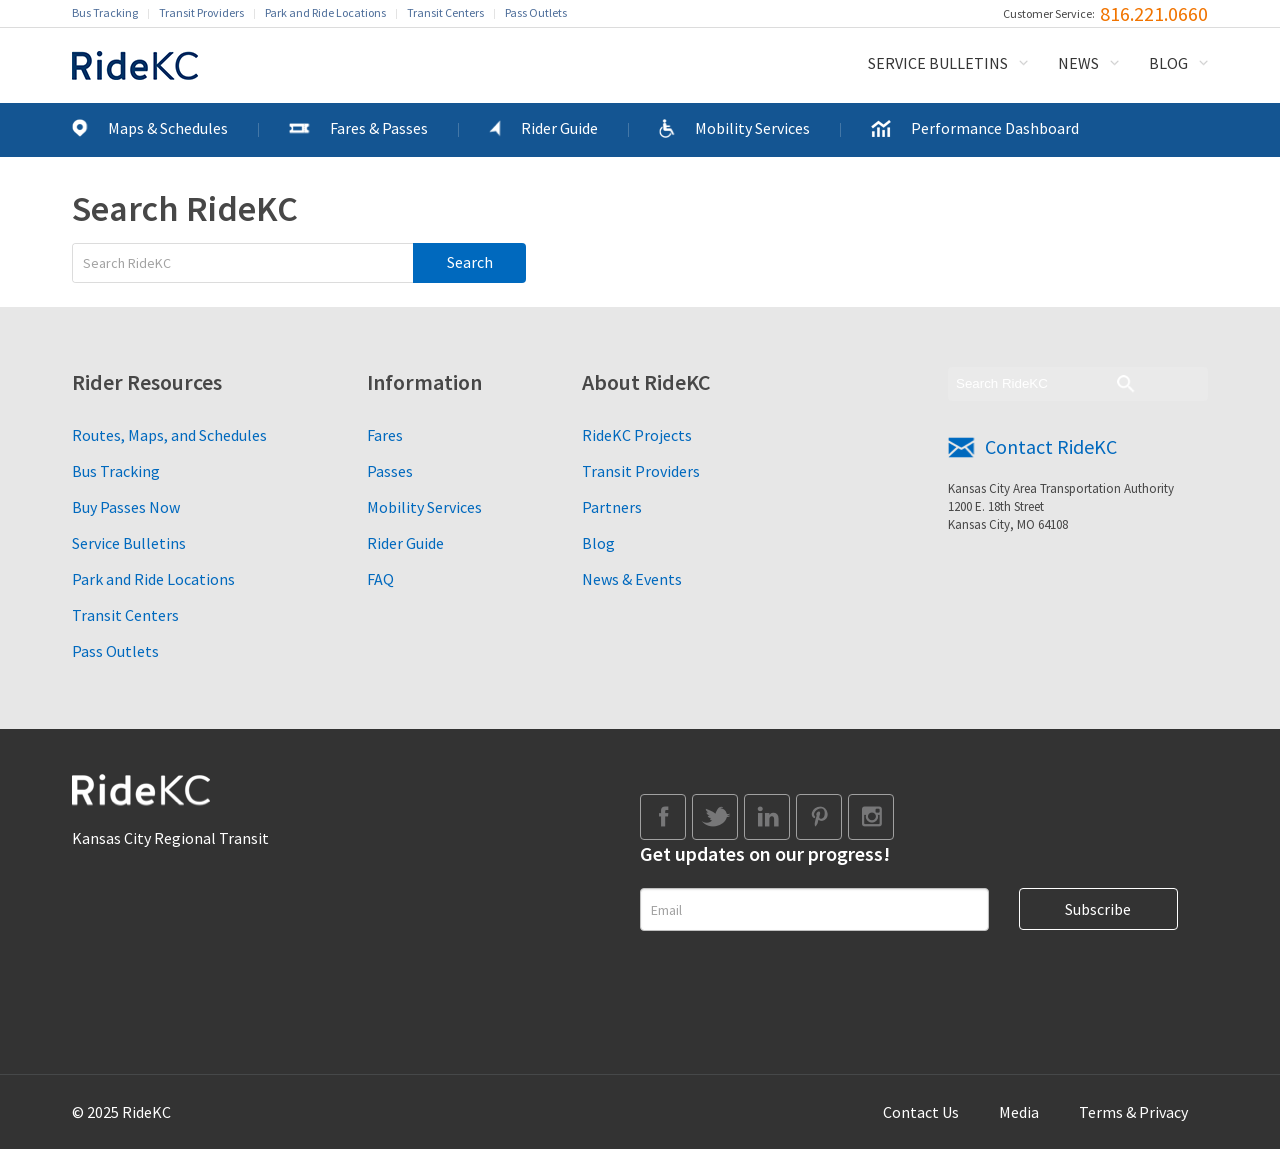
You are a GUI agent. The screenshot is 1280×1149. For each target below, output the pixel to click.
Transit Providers (201, 12)
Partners (612, 507)
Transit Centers (445, 12)
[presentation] (792, 990)
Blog (1168, 63)
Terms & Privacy (1133, 1112)
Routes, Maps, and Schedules (169, 435)
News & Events (632, 579)
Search (470, 262)
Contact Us (921, 1112)
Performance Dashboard (995, 128)
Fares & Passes (379, 128)
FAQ (380, 579)
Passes (390, 471)
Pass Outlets (536, 12)
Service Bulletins (938, 63)
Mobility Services (752, 128)
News (1078, 63)
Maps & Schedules (168, 128)
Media (1019, 1112)
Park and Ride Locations (325, 12)
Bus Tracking (105, 12)
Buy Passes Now (126, 507)
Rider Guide (559, 128)
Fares (385, 435)
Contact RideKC (1051, 446)
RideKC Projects (637, 435)
